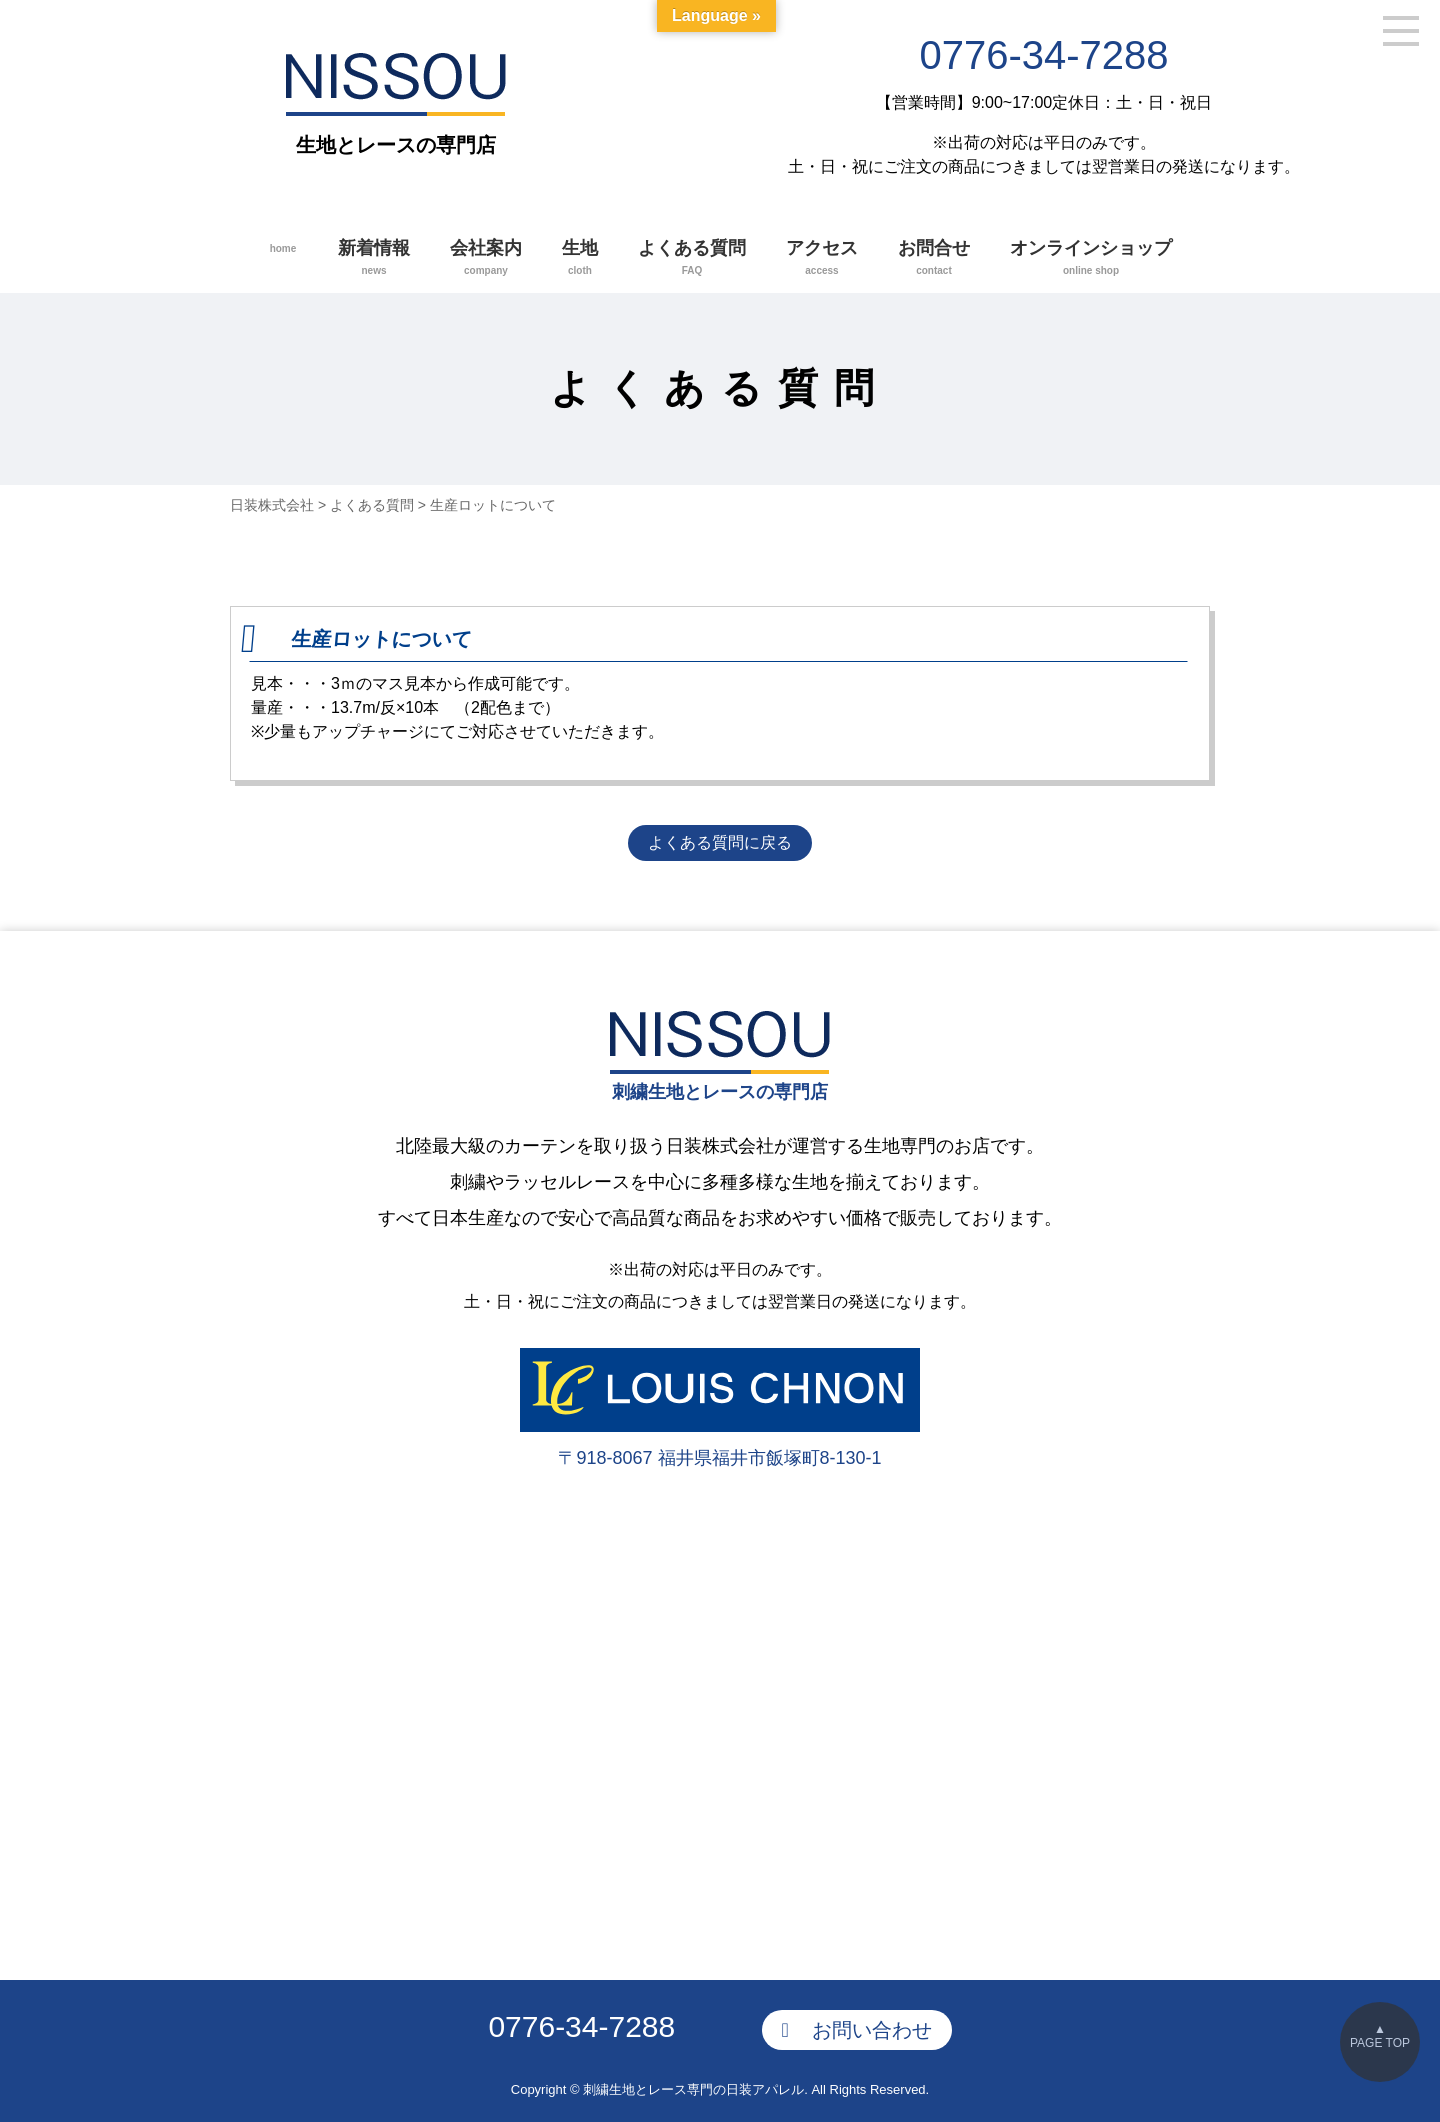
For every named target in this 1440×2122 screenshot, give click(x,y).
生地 (580, 259)
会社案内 (486, 259)
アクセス (822, 259)
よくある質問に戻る (720, 843)
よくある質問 (692, 259)
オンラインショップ (1091, 259)
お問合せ (934, 259)
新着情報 (374, 259)
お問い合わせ (872, 2022)
